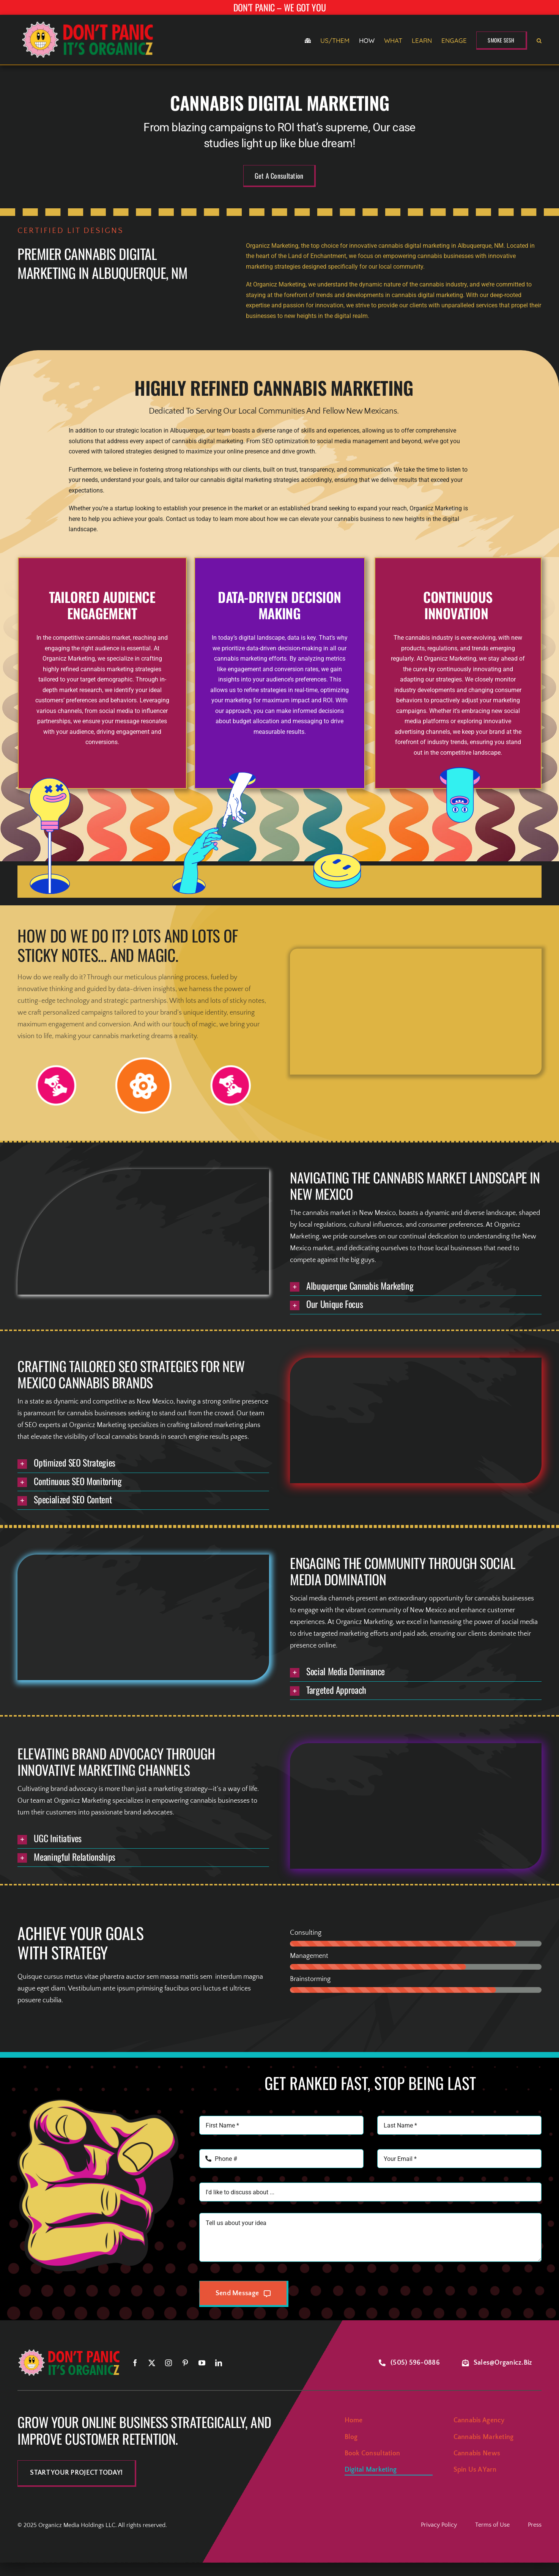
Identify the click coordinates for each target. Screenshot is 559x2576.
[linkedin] (218, 2362)
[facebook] (135, 2362)
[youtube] (201, 2362)
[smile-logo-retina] (88, 21)
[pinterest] (185, 2362)
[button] (539, 40)
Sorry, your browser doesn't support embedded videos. (416, 1011)
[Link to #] (55, 1085)
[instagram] (168, 2362)
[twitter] (151, 2362)
